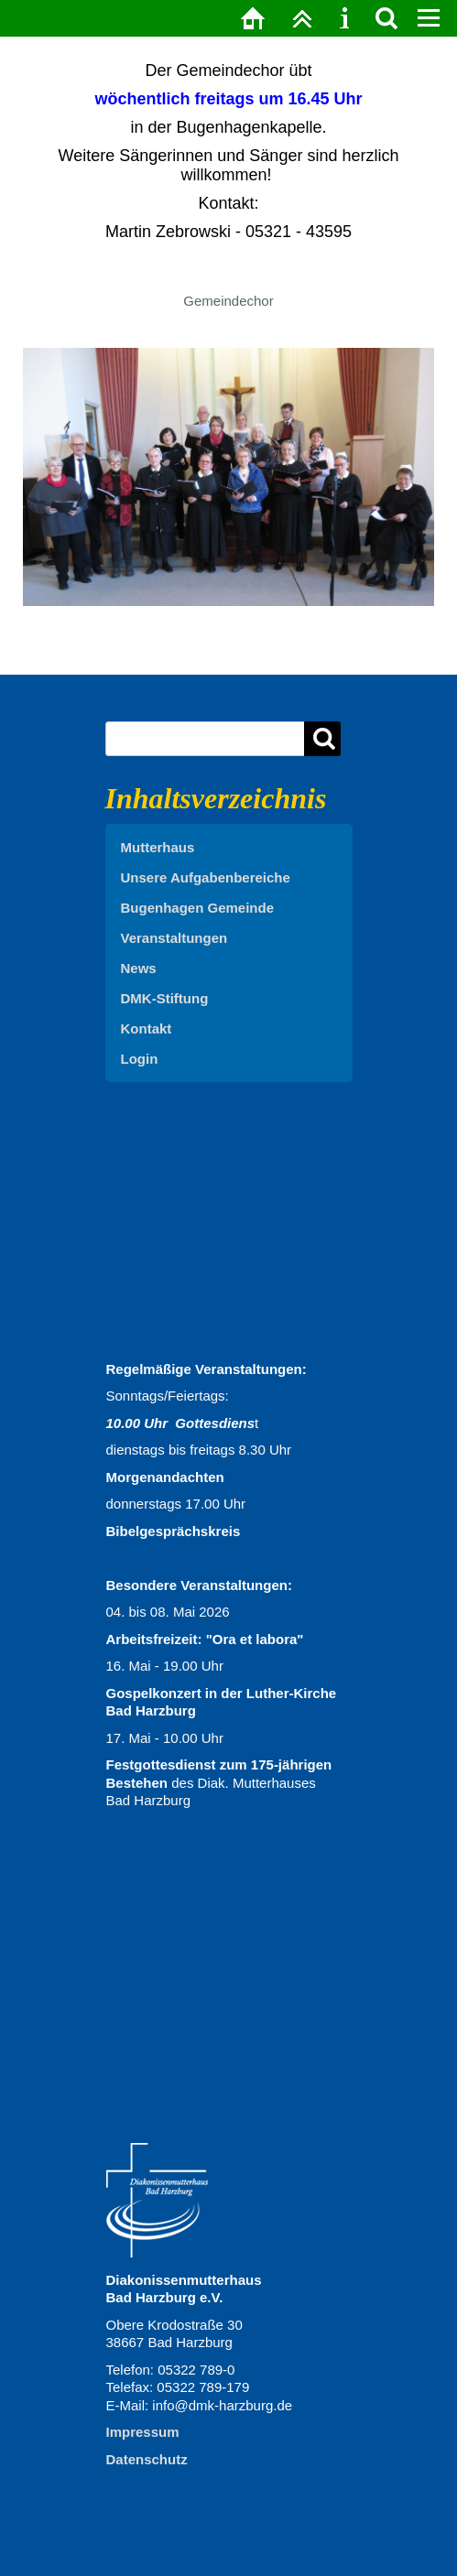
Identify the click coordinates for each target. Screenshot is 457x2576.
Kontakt (146, 1028)
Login (139, 1058)
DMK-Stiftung (165, 998)
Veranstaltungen (174, 938)
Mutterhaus (158, 847)
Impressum (143, 2432)
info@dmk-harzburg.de (222, 2405)
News (139, 968)
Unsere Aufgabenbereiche (205, 877)
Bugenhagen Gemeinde (198, 907)
